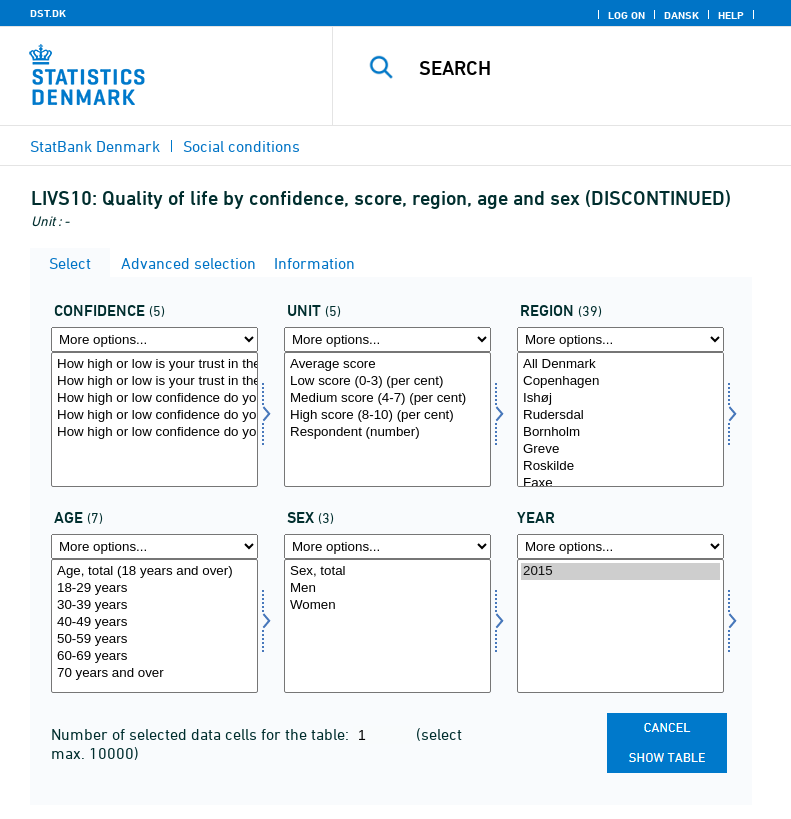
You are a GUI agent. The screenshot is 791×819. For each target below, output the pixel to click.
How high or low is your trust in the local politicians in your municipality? (154, 381)
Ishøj (620, 398)
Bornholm (620, 432)
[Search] (592, 68)
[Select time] (620, 626)
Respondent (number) (387, 432)
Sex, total (387, 571)
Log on (626, 15)
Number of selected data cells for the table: (202, 734)
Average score (387, 364)
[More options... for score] (387, 339)
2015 (620, 571)
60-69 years (154, 656)
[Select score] (387, 419)
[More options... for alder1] (154, 546)
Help (731, 15)
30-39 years (154, 605)
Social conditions (241, 146)
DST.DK (48, 13)
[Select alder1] (154, 626)
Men (387, 588)
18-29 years (154, 588)
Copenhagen (620, 381)
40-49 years (154, 622)
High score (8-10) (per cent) (387, 415)
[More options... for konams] (387, 546)
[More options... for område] (620, 339)
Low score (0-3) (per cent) (387, 381)
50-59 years (154, 639)
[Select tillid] (154, 419)
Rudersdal (620, 415)
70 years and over (154, 673)
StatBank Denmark (95, 146)
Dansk (681, 15)
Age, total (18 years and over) (154, 571)
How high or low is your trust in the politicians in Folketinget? (154, 364)
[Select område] (620, 419)
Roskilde (620, 466)
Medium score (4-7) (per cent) (387, 398)
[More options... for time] (620, 546)
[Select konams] (387, 626)
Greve (620, 449)
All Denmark (620, 364)
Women (387, 605)
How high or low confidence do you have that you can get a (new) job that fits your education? (154, 432)
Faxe (620, 483)
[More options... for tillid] (154, 339)
